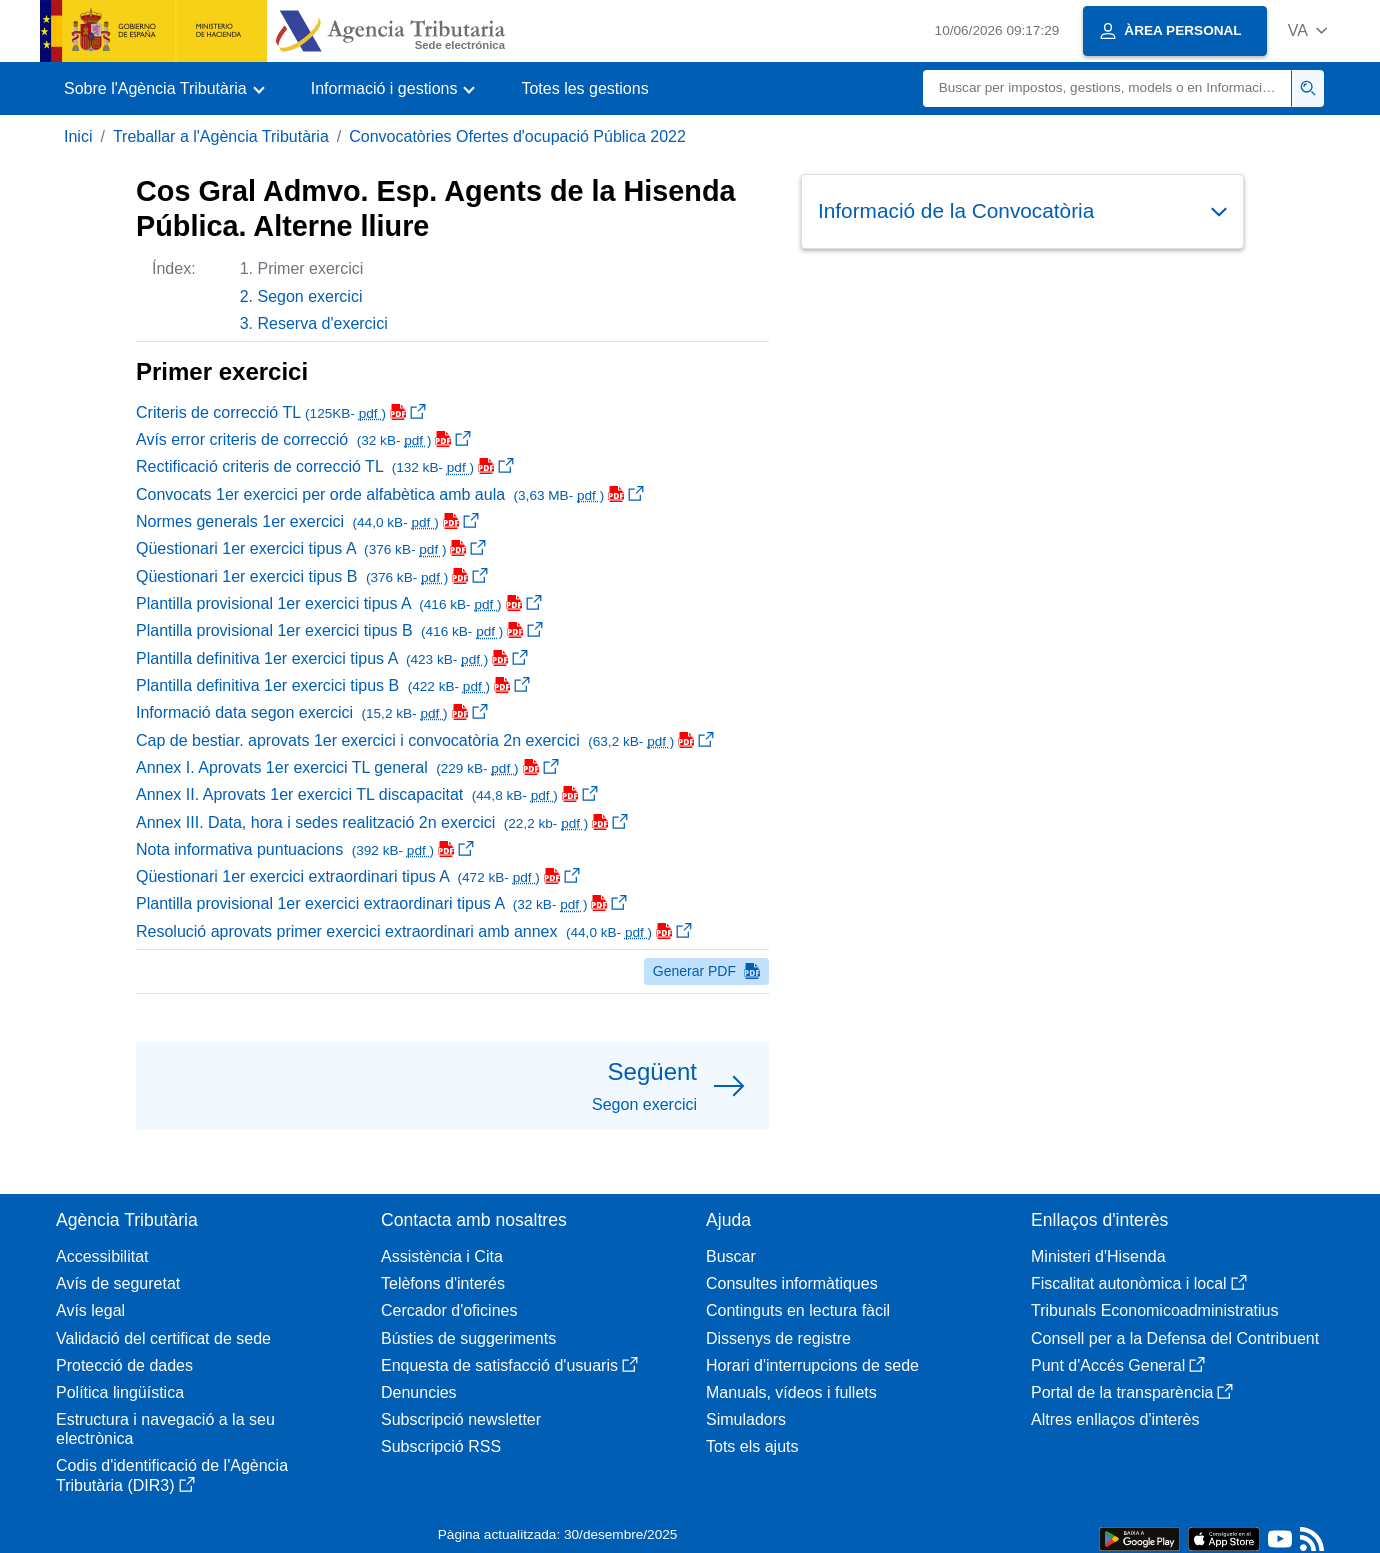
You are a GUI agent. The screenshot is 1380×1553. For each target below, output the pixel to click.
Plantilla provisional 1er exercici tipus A (339, 603)
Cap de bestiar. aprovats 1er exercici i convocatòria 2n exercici (425, 740)
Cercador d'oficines (449, 1310)
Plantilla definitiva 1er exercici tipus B (333, 685)
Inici (78, 136)
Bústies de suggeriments (468, 1338)
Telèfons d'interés (443, 1283)
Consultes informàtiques (792, 1283)
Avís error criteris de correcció (303, 439)
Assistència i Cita (442, 1256)
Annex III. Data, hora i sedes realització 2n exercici (382, 822)
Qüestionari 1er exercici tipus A (311, 548)
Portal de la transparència (1132, 1392)
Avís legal (90, 1310)
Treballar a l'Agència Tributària (221, 136)
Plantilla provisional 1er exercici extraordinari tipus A (381, 903)
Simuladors (746, 1419)
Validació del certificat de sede (163, 1338)
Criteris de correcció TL (281, 412)
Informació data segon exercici (312, 712)
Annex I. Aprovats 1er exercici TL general (347, 767)
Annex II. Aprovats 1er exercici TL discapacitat (367, 794)
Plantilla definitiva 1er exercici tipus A (332, 658)
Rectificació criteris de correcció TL (325, 466)
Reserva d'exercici (323, 323)
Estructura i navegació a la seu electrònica (165, 1429)
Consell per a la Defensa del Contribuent (1175, 1338)
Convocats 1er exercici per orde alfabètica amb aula (390, 494)
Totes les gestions (584, 88)
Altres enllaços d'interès (1115, 1419)
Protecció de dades (124, 1365)
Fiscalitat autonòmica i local (1139, 1283)
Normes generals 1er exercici (307, 521)
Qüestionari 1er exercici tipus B (312, 576)
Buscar (731, 1256)
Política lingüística (120, 1392)
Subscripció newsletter (461, 1419)
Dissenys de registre (778, 1338)
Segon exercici (310, 296)
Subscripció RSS (441, 1446)
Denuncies (419, 1392)
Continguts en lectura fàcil (798, 1310)
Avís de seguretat (118, 1283)
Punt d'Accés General (1118, 1365)
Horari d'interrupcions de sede (812, 1365)
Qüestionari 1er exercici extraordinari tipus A (358, 876)
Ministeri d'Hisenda (1098, 1256)
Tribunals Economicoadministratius (1155, 1310)
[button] (1307, 30)
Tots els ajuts (752, 1446)
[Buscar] (1107, 88)
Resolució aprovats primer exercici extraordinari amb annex (414, 931)
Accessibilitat (102, 1256)
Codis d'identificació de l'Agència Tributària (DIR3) (172, 1475)
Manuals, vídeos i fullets (791, 1392)
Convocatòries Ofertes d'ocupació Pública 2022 (517, 136)
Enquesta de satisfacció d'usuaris (509, 1365)
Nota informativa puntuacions (305, 849)
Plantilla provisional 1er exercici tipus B (339, 630)
